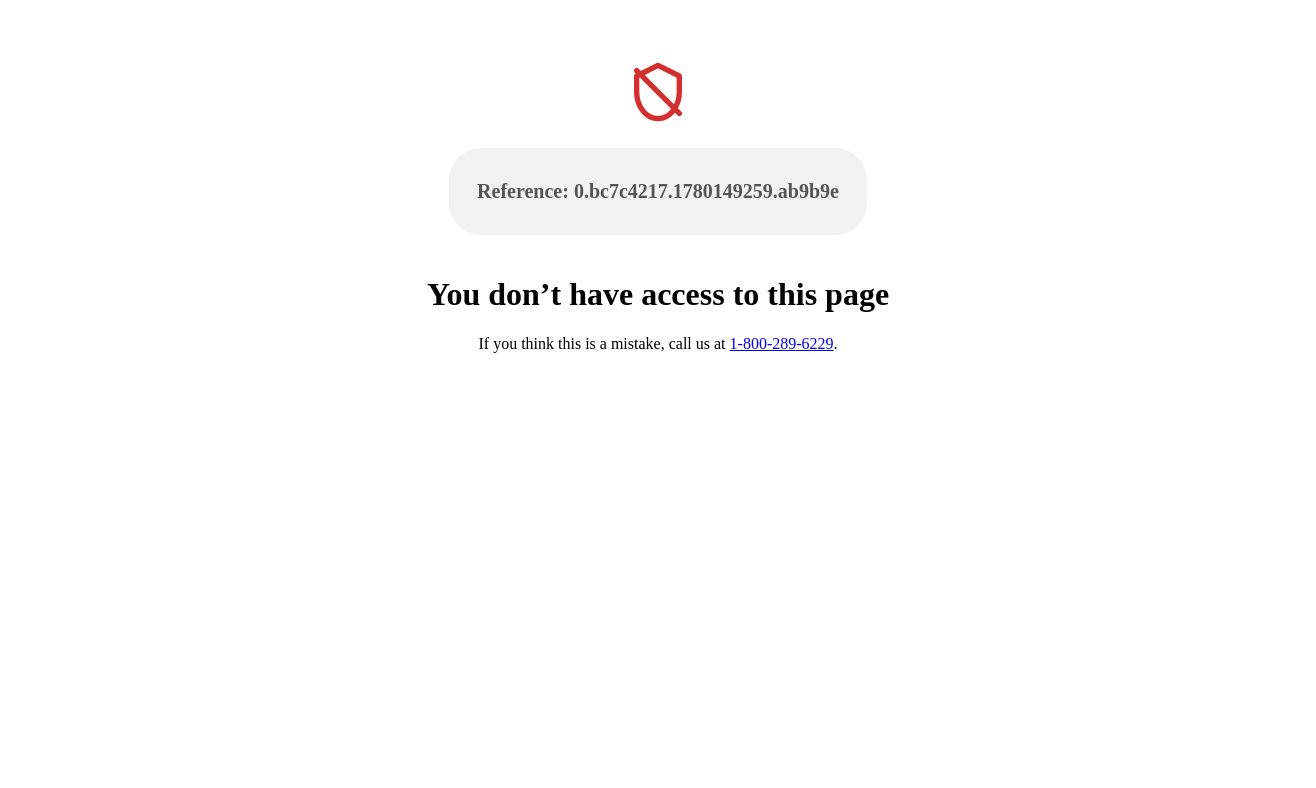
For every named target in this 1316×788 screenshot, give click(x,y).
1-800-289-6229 (782, 343)
